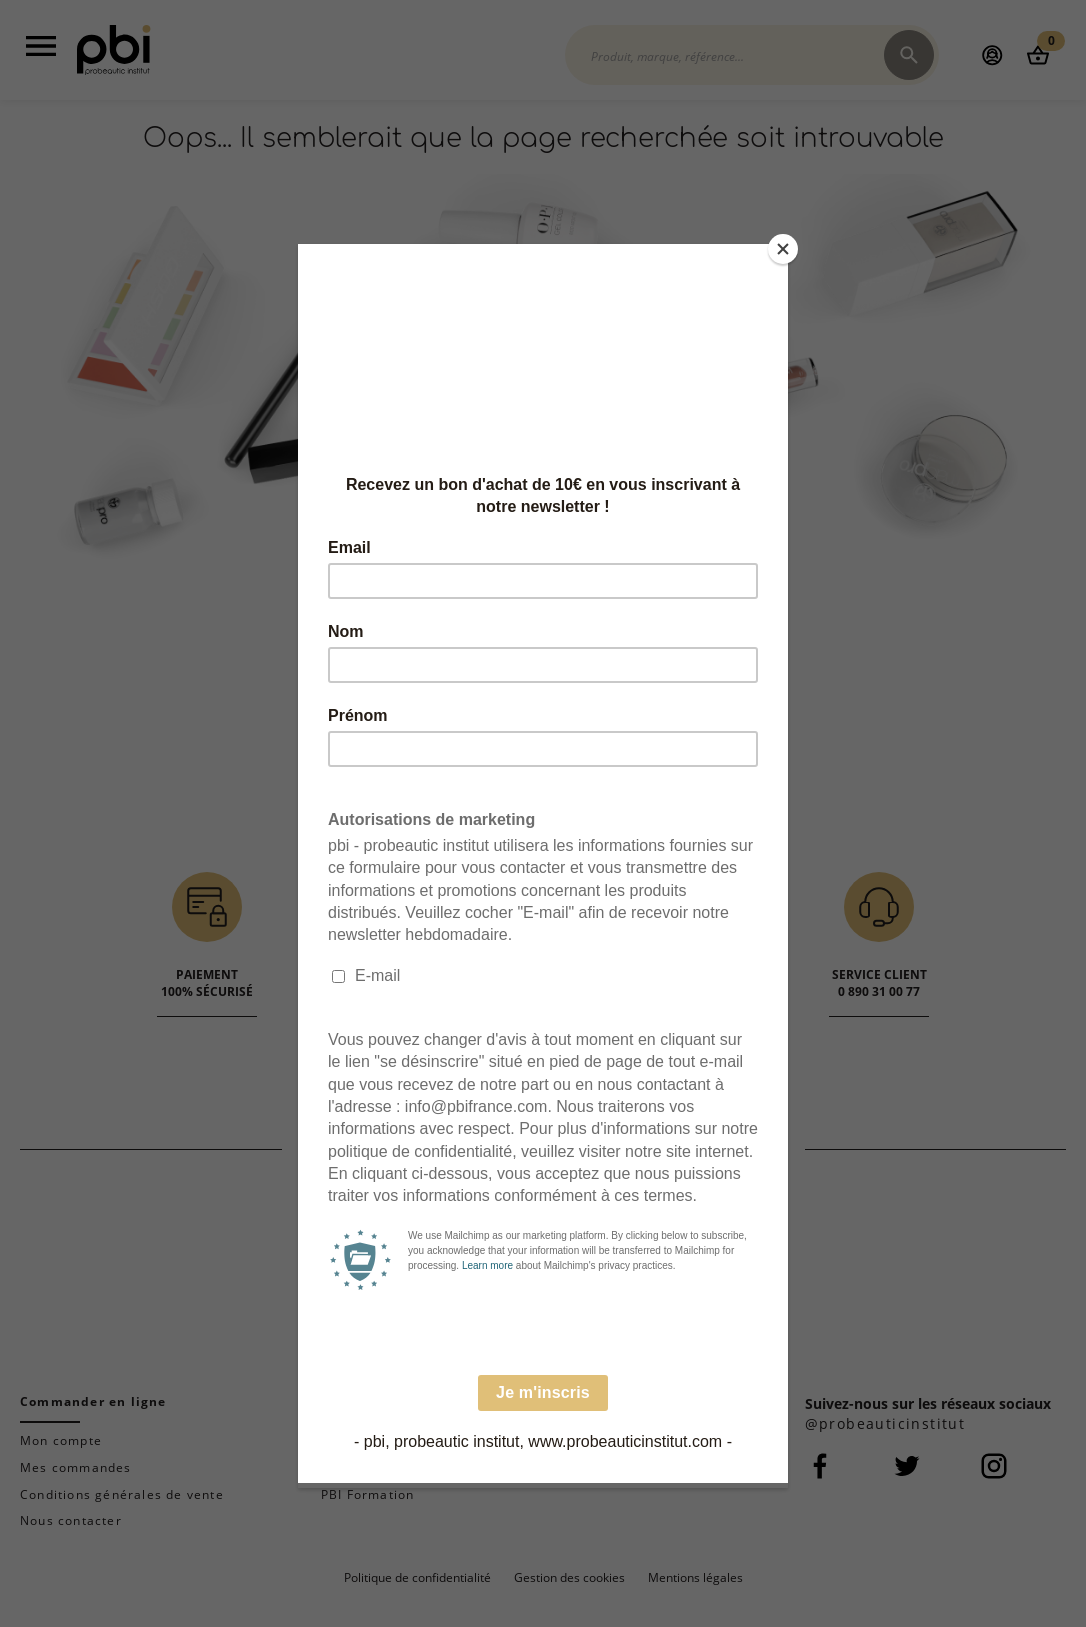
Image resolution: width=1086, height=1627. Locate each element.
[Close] (783, 249)
